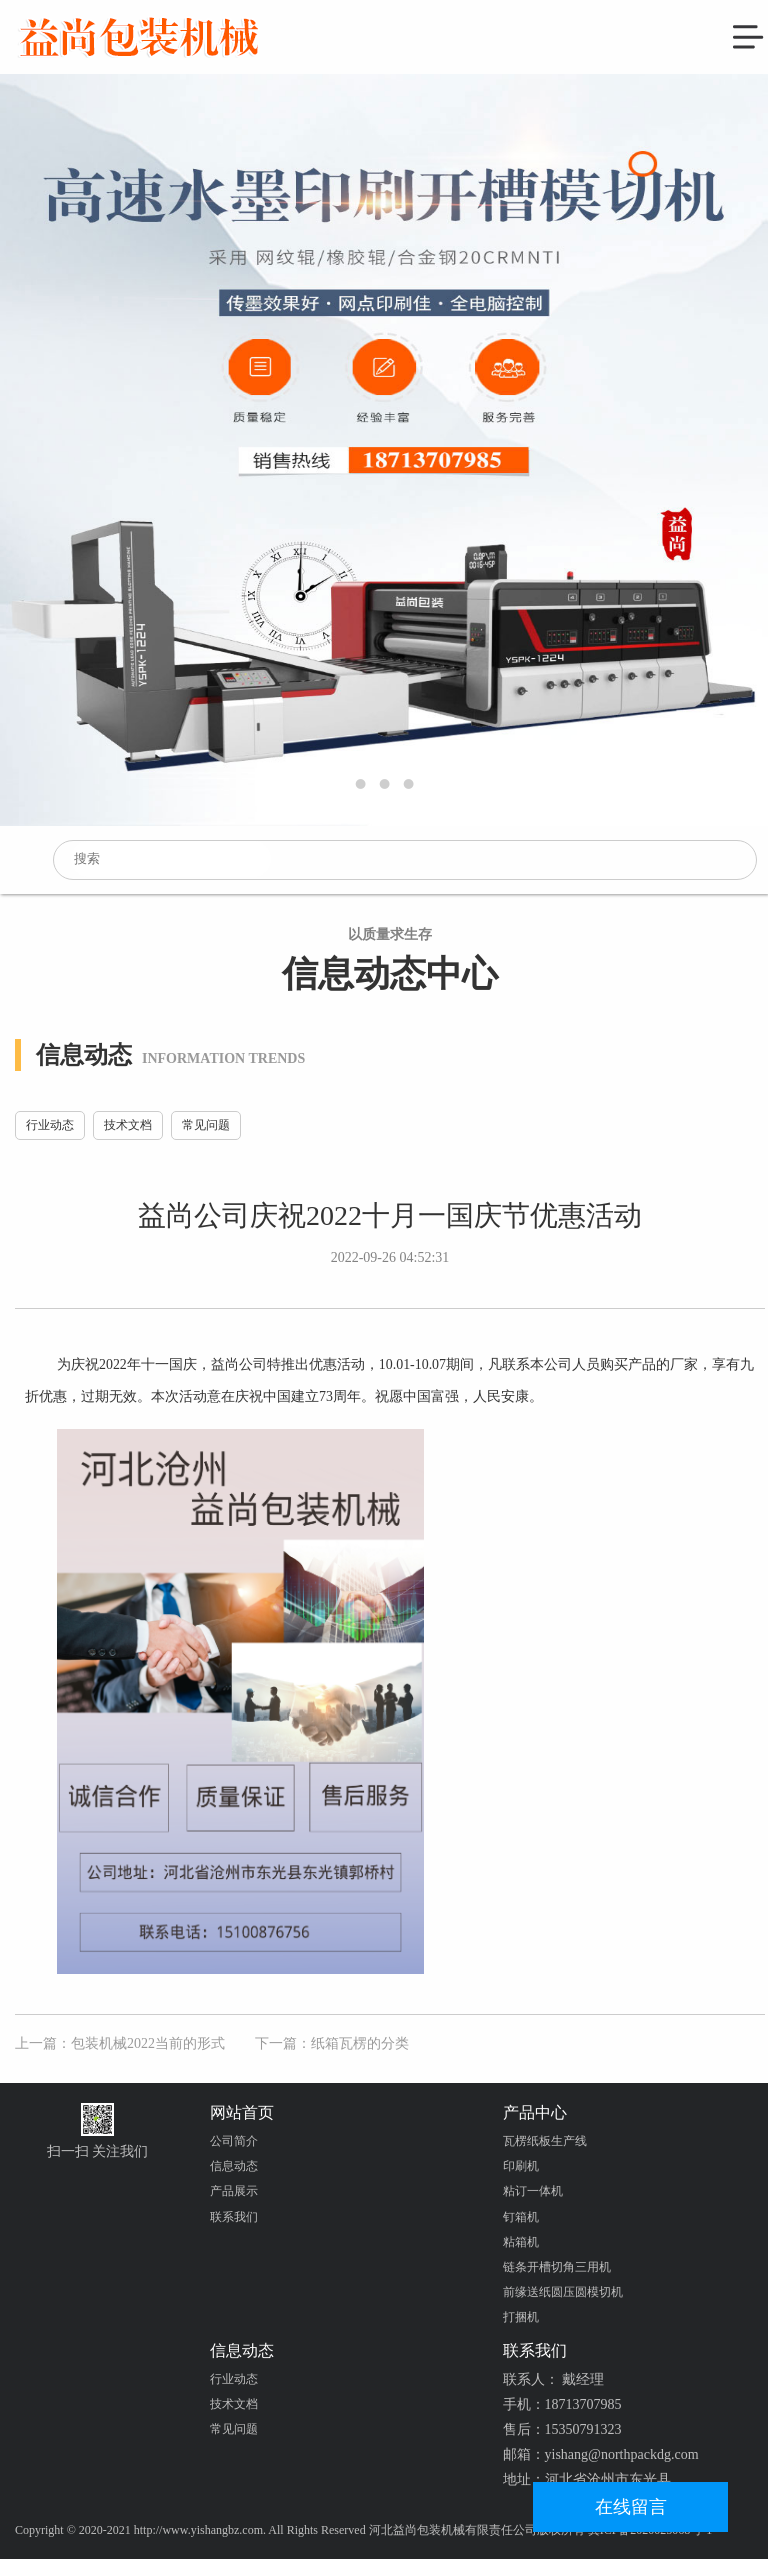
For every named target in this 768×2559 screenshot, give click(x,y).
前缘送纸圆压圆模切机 (563, 2292)
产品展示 (234, 2191)
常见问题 (206, 1125)
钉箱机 (521, 2217)
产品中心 (535, 2112)
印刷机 (521, 2166)
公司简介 (234, 2141)
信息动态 (234, 2166)
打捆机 (521, 2317)
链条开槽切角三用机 (557, 2267)
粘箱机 (521, 2242)
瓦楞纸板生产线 (545, 2141)
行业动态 (50, 1125)
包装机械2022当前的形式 (148, 2043)
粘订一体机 (533, 2191)
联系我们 (234, 2217)
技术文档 (128, 1125)
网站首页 (242, 2112)
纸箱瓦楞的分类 (360, 2043)
